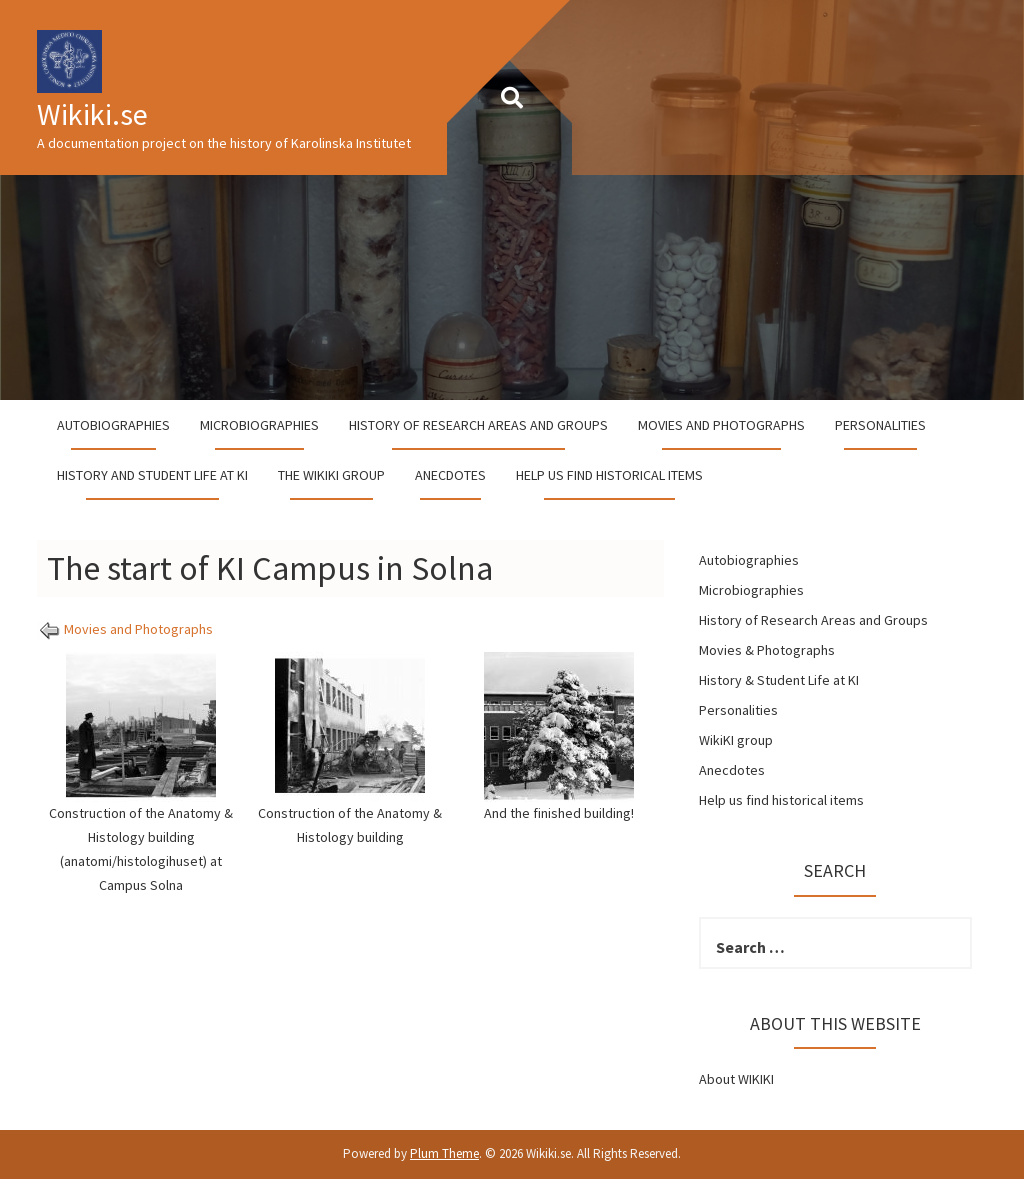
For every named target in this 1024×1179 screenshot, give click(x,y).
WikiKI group (736, 740)
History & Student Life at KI (779, 680)
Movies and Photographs (721, 425)
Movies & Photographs (767, 650)
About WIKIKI (736, 1079)
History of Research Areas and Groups (478, 425)
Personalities (880, 425)
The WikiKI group (331, 475)
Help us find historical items (609, 475)
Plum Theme (444, 1153)
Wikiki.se (92, 114)
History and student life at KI (152, 475)
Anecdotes (450, 475)
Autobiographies (113, 425)
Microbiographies (259, 425)
